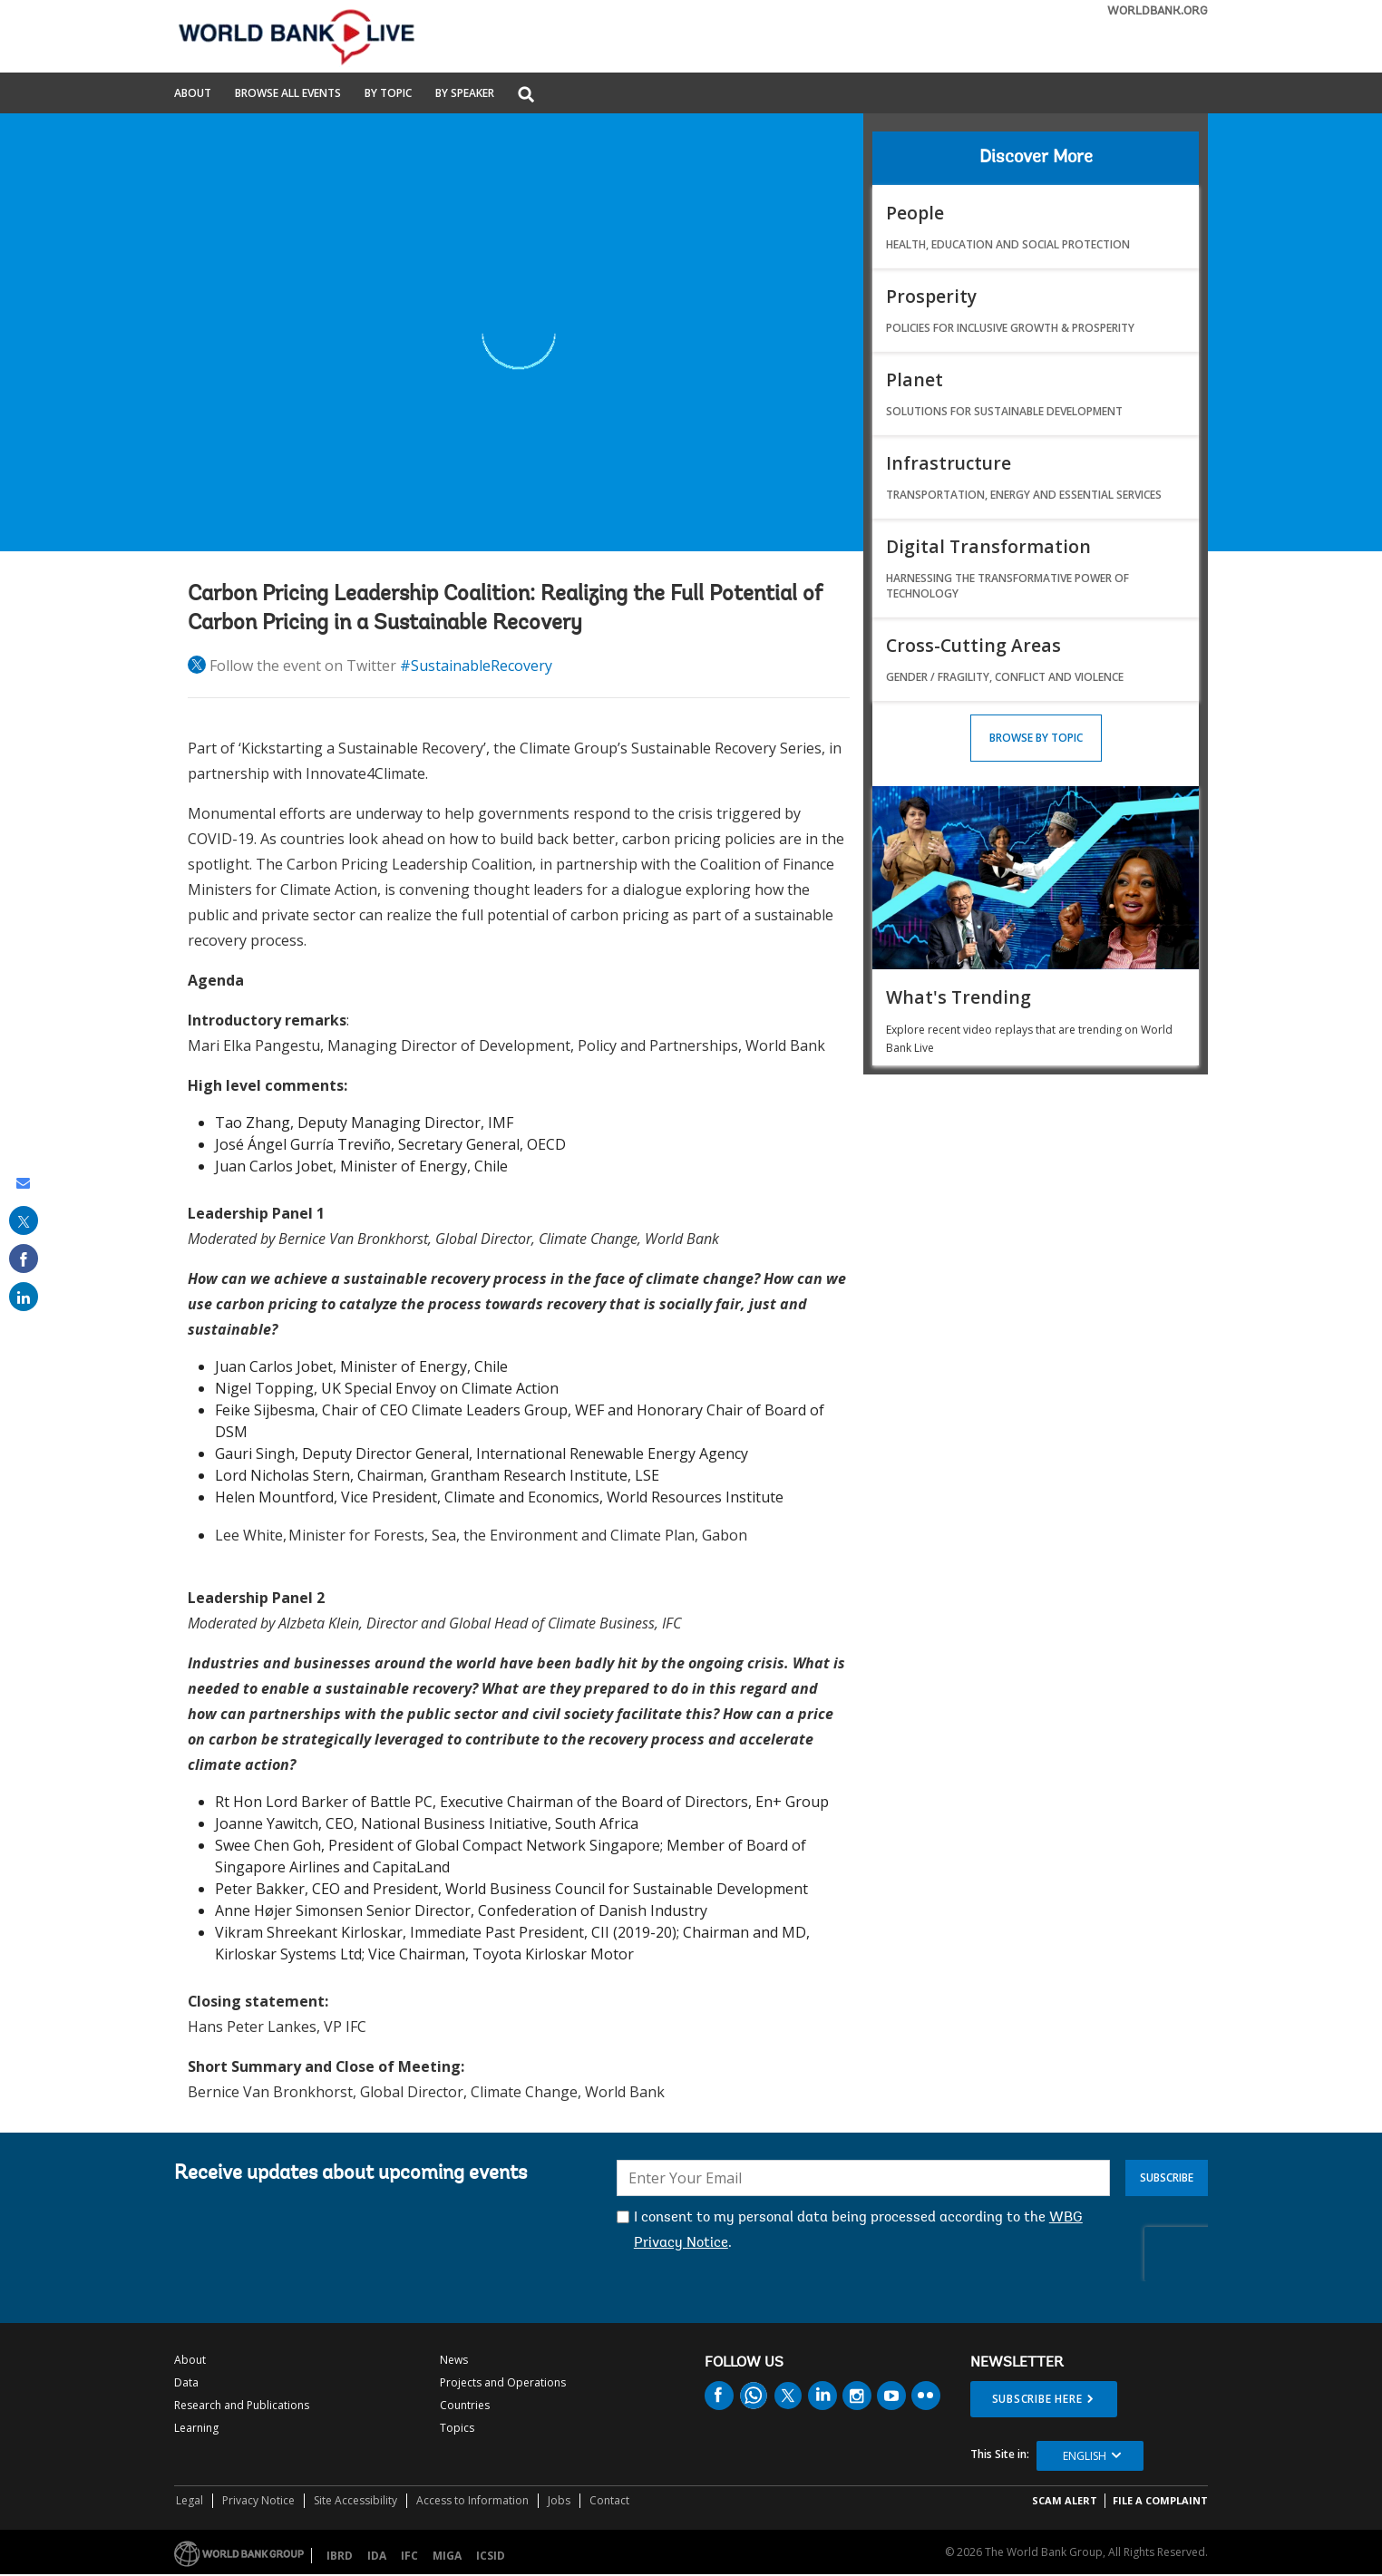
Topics (457, 2427)
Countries (465, 2405)
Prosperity (931, 296)
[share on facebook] (23, 1258)
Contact (609, 2500)
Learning (196, 2427)
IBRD (339, 2555)
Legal (189, 2500)
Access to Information (472, 2500)
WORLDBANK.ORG (1157, 11)
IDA (376, 2555)
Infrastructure (948, 463)
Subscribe (1166, 2177)
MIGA (447, 2555)
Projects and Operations (503, 2382)
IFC (409, 2555)
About (192, 94)
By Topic (388, 94)
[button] (526, 95)
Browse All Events (288, 94)
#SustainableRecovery (476, 666)
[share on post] (23, 1220)
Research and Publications (241, 2405)
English (1084, 2456)
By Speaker (464, 94)
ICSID (490, 2555)
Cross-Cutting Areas (973, 645)
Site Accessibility (355, 2500)
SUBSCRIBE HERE (1037, 2398)
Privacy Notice (258, 2500)
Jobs (559, 2500)
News (454, 2359)
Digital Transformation (988, 546)
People (915, 212)
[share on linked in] (23, 1296)
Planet (914, 379)
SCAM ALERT (1064, 2500)
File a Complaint (1160, 2500)
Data (186, 2382)
